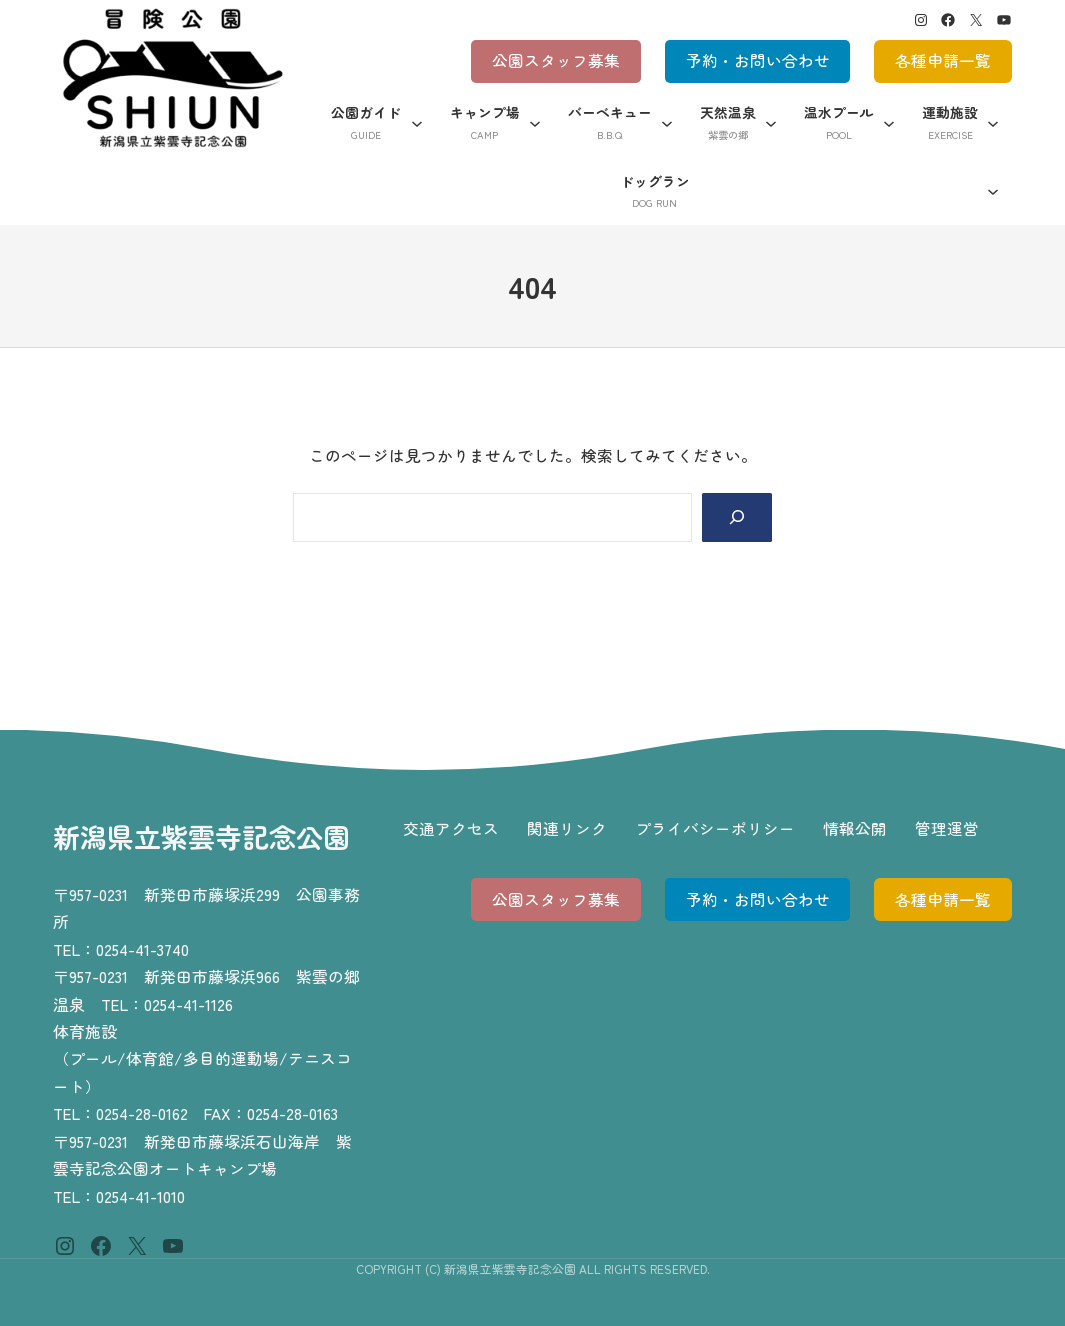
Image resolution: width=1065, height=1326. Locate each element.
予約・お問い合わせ (758, 60)
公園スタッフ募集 (556, 60)
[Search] (737, 517)
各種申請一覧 (943, 60)
